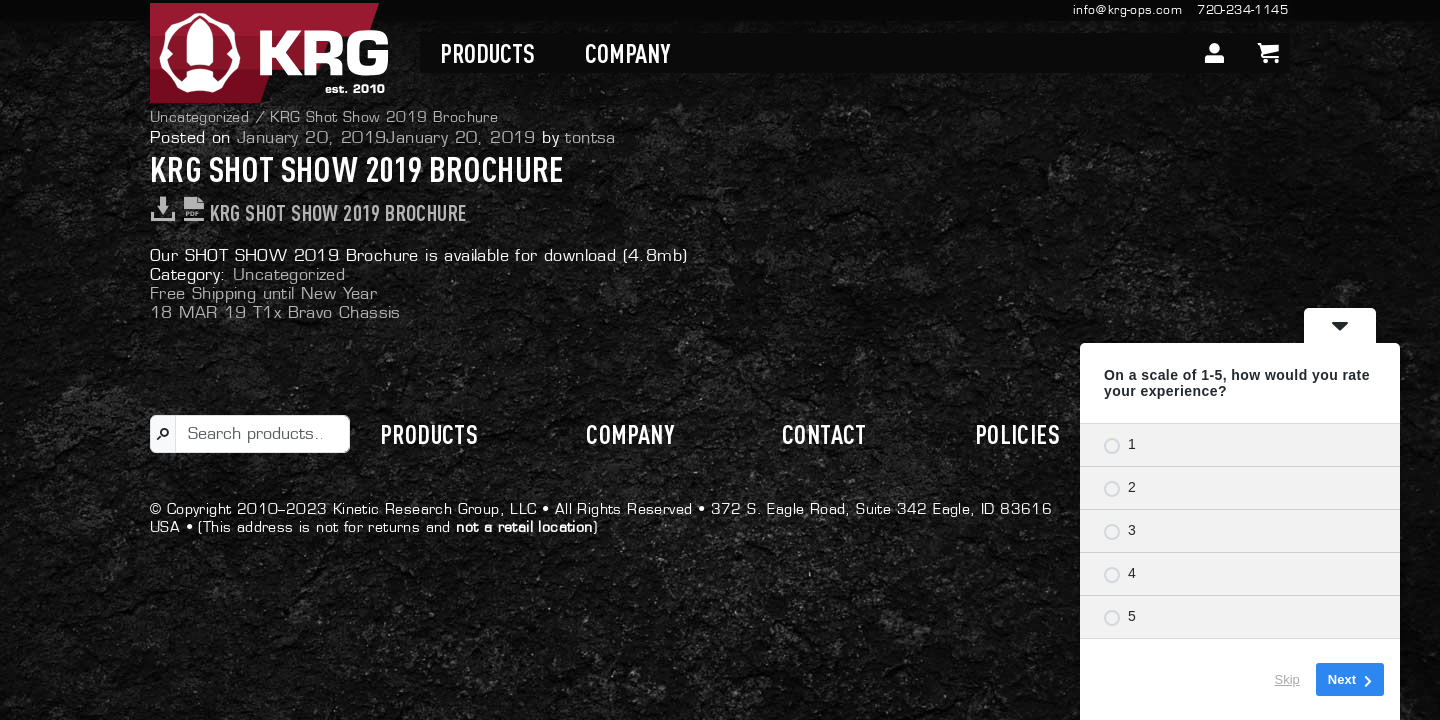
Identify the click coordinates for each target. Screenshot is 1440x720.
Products (487, 53)
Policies (1017, 434)
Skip (1287, 679)
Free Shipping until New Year (263, 293)
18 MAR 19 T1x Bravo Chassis (275, 312)
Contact (824, 434)
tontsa (590, 137)
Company (627, 53)
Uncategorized (199, 117)
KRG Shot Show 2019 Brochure (308, 212)
